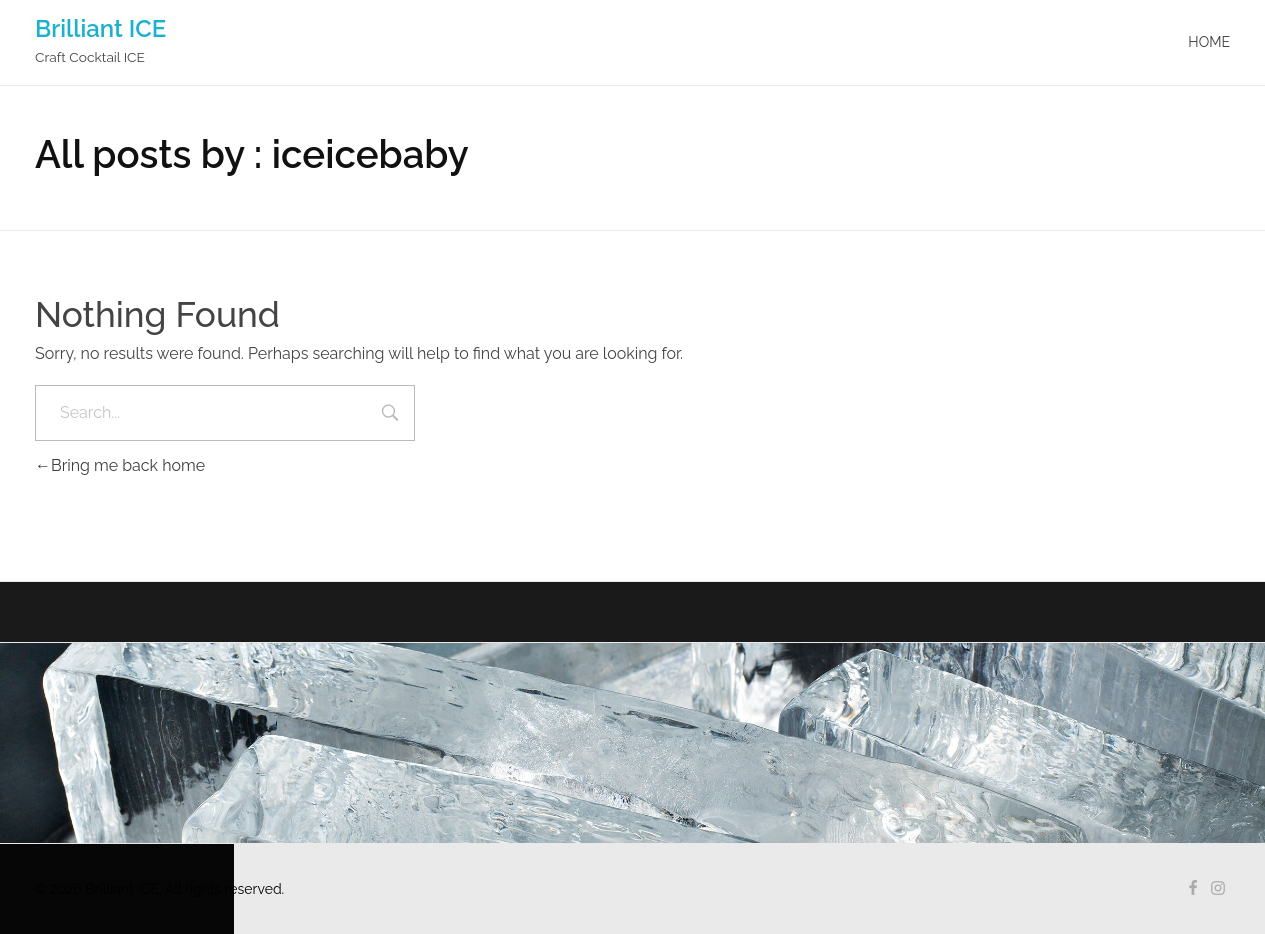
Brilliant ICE (100, 28)
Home (1209, 42)
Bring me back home (120, 465)
